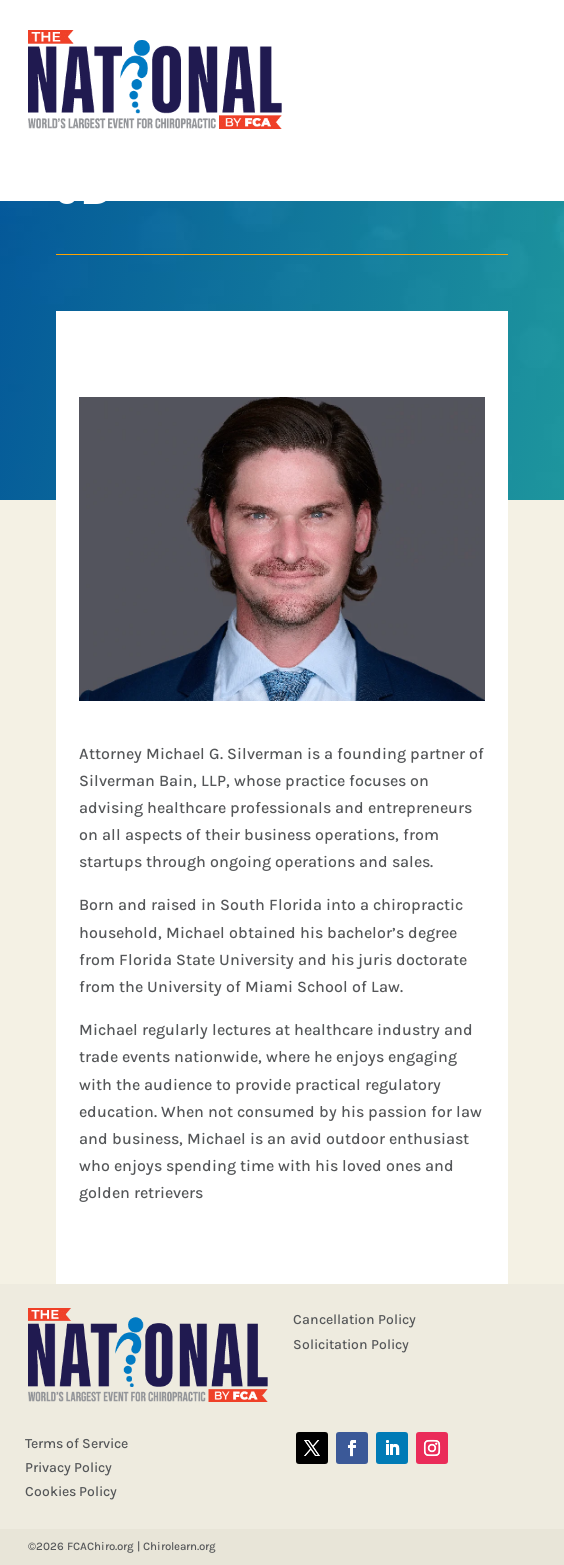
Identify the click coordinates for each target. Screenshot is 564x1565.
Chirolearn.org (179, 1546)
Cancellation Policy (354, 1319)
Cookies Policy (71, 1491)
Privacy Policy (68, 1467)
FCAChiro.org (100, 1546)
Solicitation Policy (351, 1344)
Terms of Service (76, 1443)
